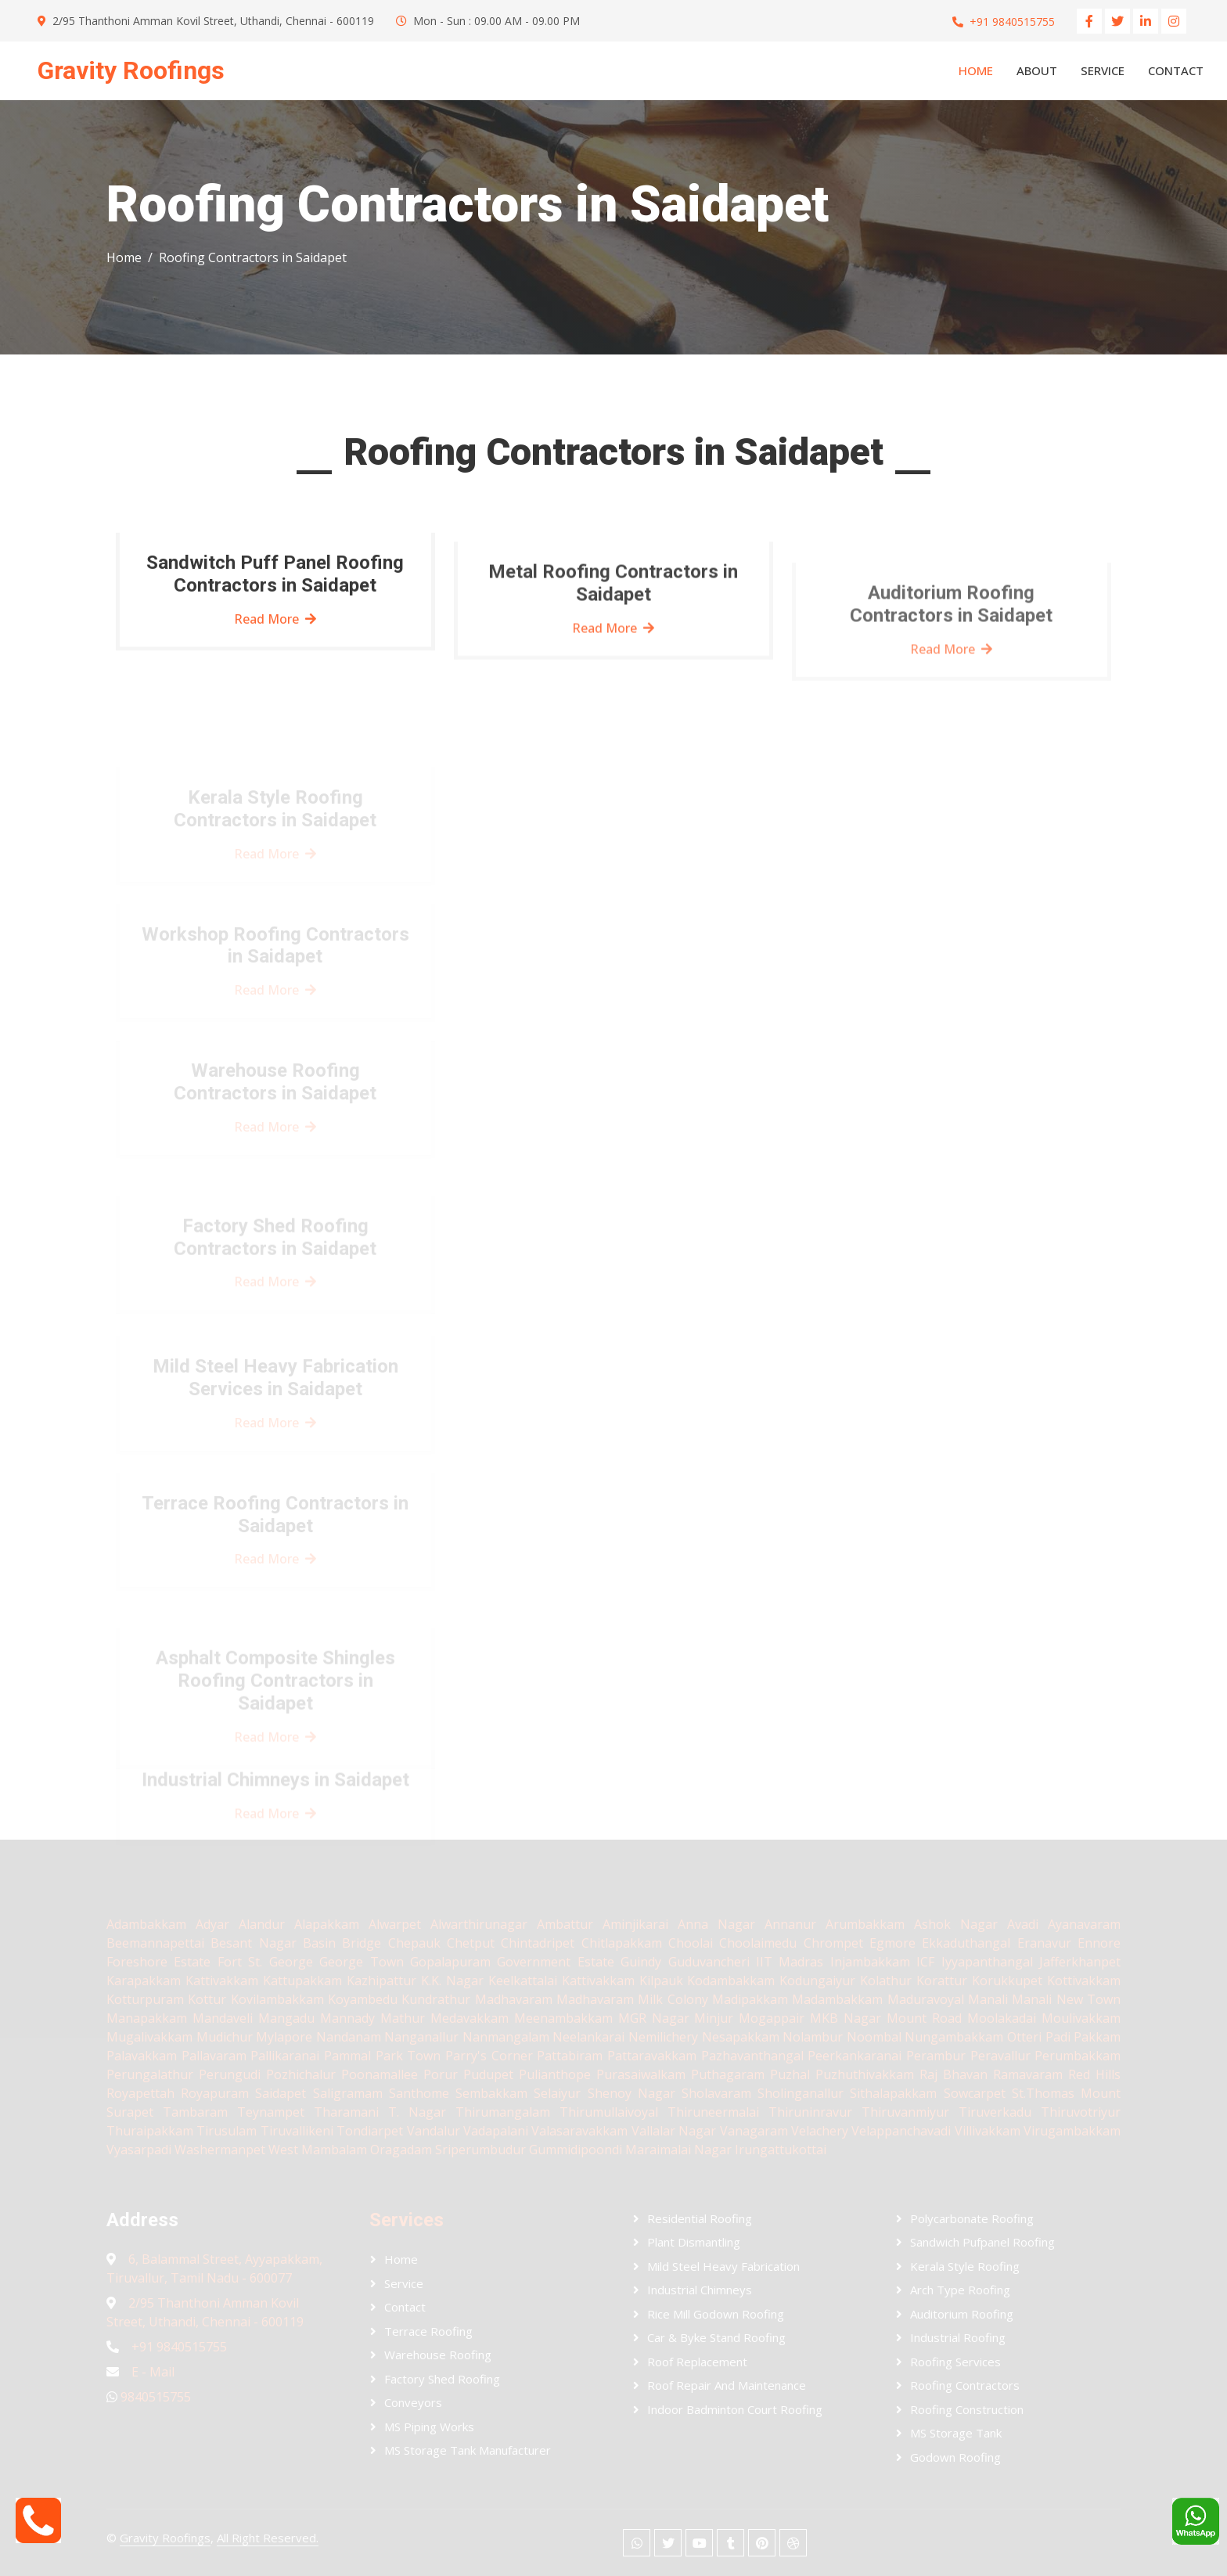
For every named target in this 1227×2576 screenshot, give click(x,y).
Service (1102, 70)
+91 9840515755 (1012, 21)
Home (976, 70)
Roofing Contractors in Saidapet (253, 257)
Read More (275, 629)
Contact (1176, 70)
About (1037, 70)
